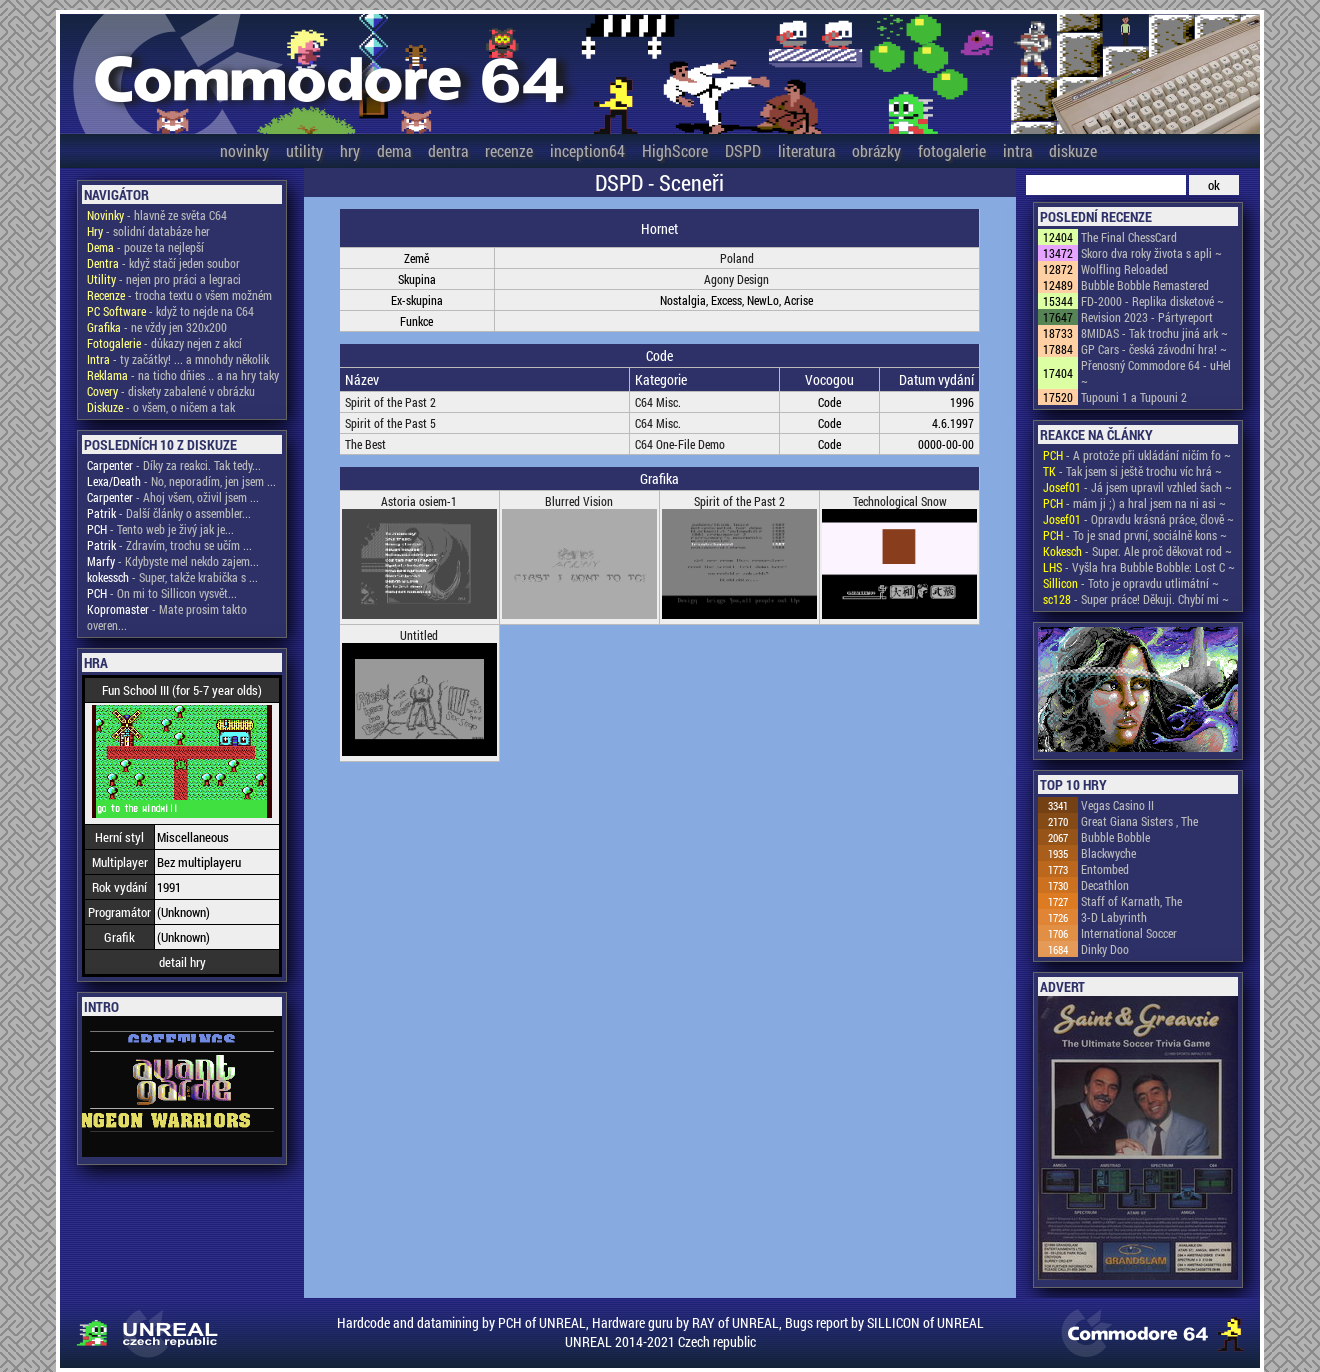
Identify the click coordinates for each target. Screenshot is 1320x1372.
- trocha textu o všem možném (179, 295)
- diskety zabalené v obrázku (171, 391)
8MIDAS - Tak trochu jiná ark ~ (1154, 333)
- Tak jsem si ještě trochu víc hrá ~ (1132, 471)
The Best (365, 444)
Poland (737, 258)
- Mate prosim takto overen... (167, 617)
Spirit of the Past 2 (390, 402)
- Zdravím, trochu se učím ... (169, 545)
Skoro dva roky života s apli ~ (1151, 253)
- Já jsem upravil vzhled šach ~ (1137, 487)
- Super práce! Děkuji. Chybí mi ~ (1136, 599)
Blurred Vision (579, 501)
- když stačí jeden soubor (163, 263)
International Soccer (1129, 933)
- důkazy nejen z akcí (164, 343)
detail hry (182, 962)
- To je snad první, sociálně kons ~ (1135, 535)
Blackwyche (1108, 853)
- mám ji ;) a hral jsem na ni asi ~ (1134, 503)
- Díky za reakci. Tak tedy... (174, 465)
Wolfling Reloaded (1124, 269)
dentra (448, 150)
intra (1017, 150)
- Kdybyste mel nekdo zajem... (173, 561)
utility (304, 150)
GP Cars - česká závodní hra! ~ (1154, 349)
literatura (806, 150)
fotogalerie (952, 150)
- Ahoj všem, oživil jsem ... (173, 497)
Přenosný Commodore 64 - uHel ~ (1156, 373)
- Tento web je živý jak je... (160, 529)
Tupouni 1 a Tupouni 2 (1134, 397)
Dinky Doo (1105, 949)
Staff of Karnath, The (1131, 901)
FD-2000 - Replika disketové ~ (1152, 301)
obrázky (876, 150)
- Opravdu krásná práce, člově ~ (1138, 519)
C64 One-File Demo (680, 444)
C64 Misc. (658, 402)
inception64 (587, 150)
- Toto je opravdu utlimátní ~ (1131, 583)
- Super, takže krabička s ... (172, 577)
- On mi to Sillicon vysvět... (162, 593)
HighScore (675, 150)
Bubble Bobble (1115, 837)
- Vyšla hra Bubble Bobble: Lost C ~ (1139, 567)
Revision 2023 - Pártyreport (1147, 317)
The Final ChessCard (1129, 237)
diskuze (1073, 150)
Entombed (1105, 869)
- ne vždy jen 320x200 (157, 327)
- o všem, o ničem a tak (161, 407)
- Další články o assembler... (169, 513)
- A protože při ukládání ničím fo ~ (1137, 455)
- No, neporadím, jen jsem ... (181, 481)
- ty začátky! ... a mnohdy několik (178, 359)
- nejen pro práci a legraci (164, 279)
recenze (509, 150)
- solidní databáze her (148, 231)
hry (350, 150)
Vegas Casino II (1117, 805)
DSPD (743, 150)
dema (394, 150)
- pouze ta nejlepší (145, 247)
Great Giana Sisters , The (1139, 821)
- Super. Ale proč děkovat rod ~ (1137, 551)
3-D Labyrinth (1114, 917)
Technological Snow (900, 501)
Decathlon (1105, 885)
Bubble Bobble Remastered (1145, 285)
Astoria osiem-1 (419, 501)
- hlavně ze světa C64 (157, 215)
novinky (244, 150)
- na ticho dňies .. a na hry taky (183, 375)
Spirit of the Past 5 (390, 423)
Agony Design (736, 279)
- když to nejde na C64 (170, 311)
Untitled (419, 635)
